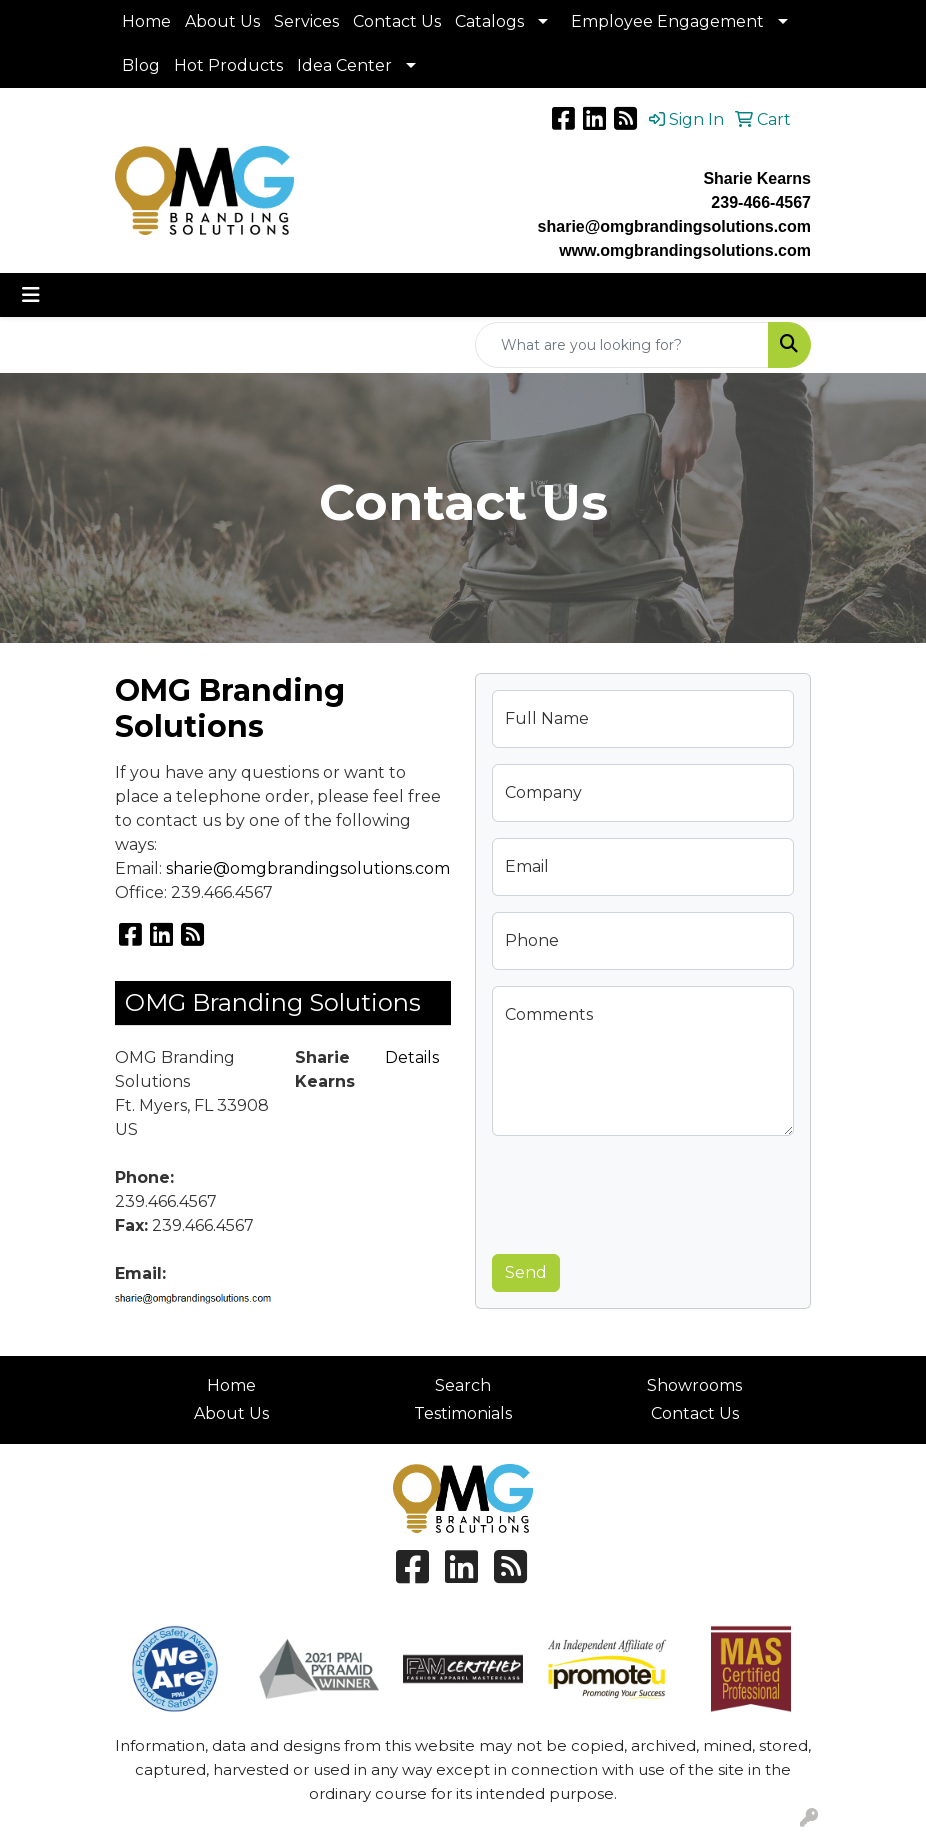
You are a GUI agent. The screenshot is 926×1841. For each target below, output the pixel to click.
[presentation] (644, 1191)
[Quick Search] (622, 345)
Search (463, 1385)
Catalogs (489, 21)
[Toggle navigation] (31, 295)
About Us (222, 21)
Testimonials (463, 1413)
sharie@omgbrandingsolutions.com (308, 868)
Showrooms (694, 1385)
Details (412, 1057)
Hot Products (228, 65)
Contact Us (397, 21)
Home (146, 21)
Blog (141, 65)
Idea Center (344, 65)
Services (306, 21)
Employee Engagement (667, 21)
